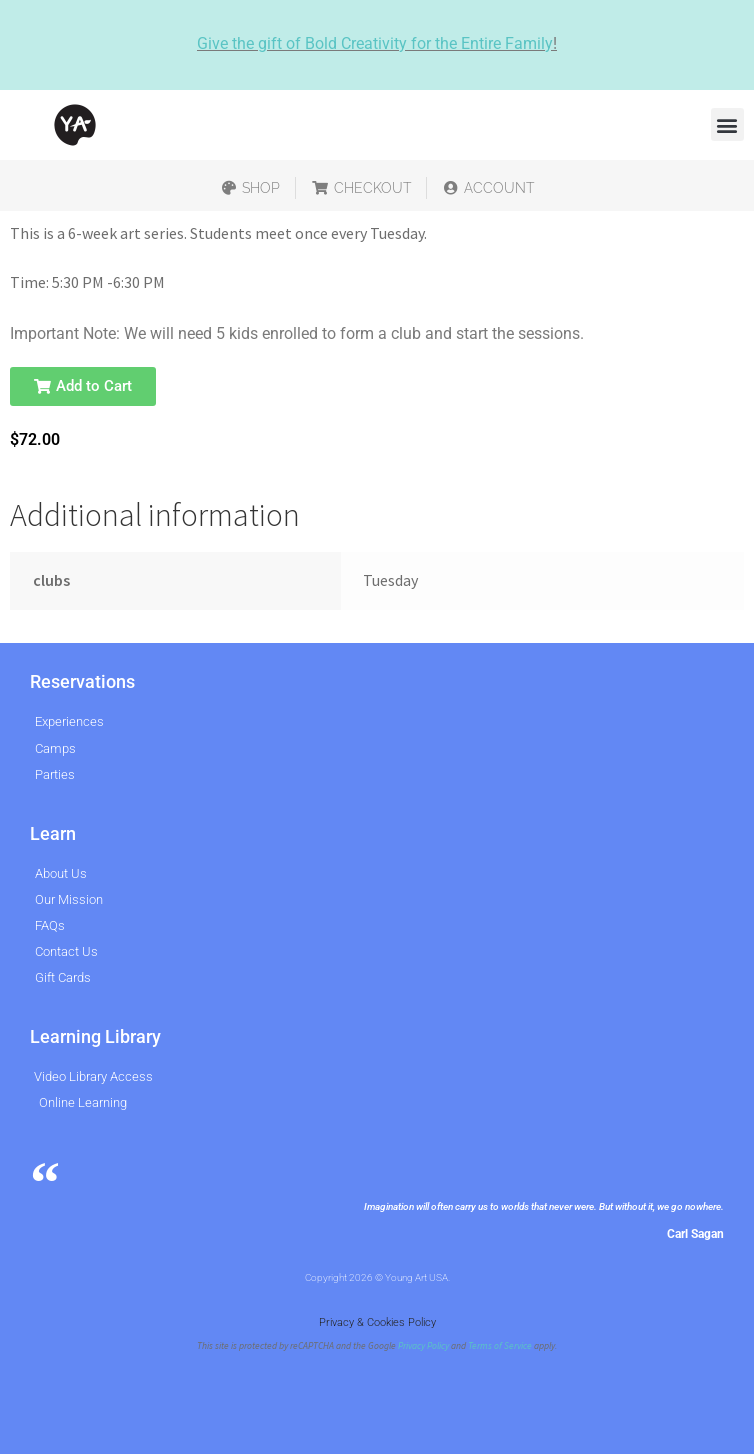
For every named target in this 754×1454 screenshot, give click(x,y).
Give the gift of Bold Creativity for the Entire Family (375, 43)
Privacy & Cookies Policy (377, 1322)
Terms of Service (500, 1346)
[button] (727, 124)
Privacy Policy (423, 1346)
